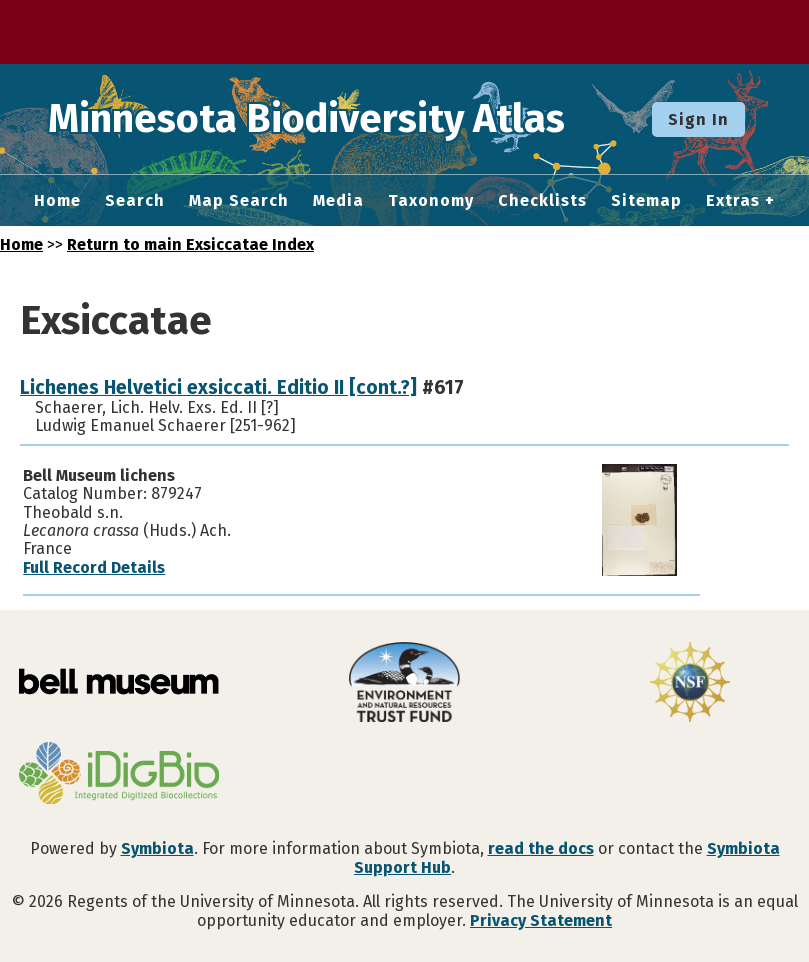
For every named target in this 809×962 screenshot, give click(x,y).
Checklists (542, 201)
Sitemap (646, 201)
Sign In (698, 119)
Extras (733, 201)
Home (57, 201)
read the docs (541, 848)
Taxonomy (431, 201)
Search (135, 201)
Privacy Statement (541, 920)
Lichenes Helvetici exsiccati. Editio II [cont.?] (218, 387)
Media (338, 201)
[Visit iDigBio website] (119, 775)
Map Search (239, 201)
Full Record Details (94, 567)
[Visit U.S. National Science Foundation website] (690, 684)
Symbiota (157, 848)
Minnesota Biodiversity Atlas (311, 119)
